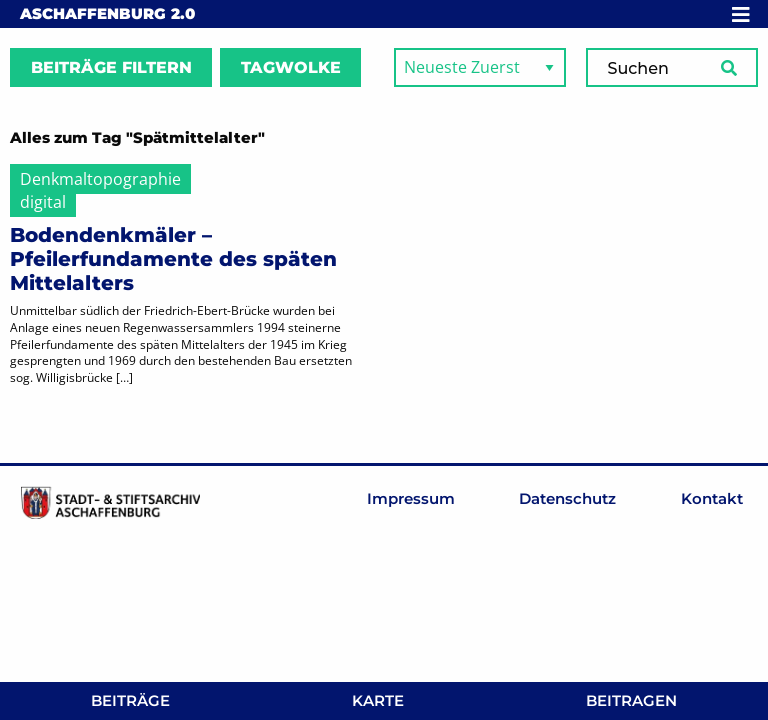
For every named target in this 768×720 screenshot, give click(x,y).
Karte (378, 700)
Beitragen (631, 700)
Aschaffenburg (107, 13)
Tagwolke (291, 67)
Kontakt (712, 498)
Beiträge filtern (111, 67)
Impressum (411, 498)
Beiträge (130, 700)
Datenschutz (567, 498)
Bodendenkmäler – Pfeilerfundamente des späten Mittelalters (173, 259)
